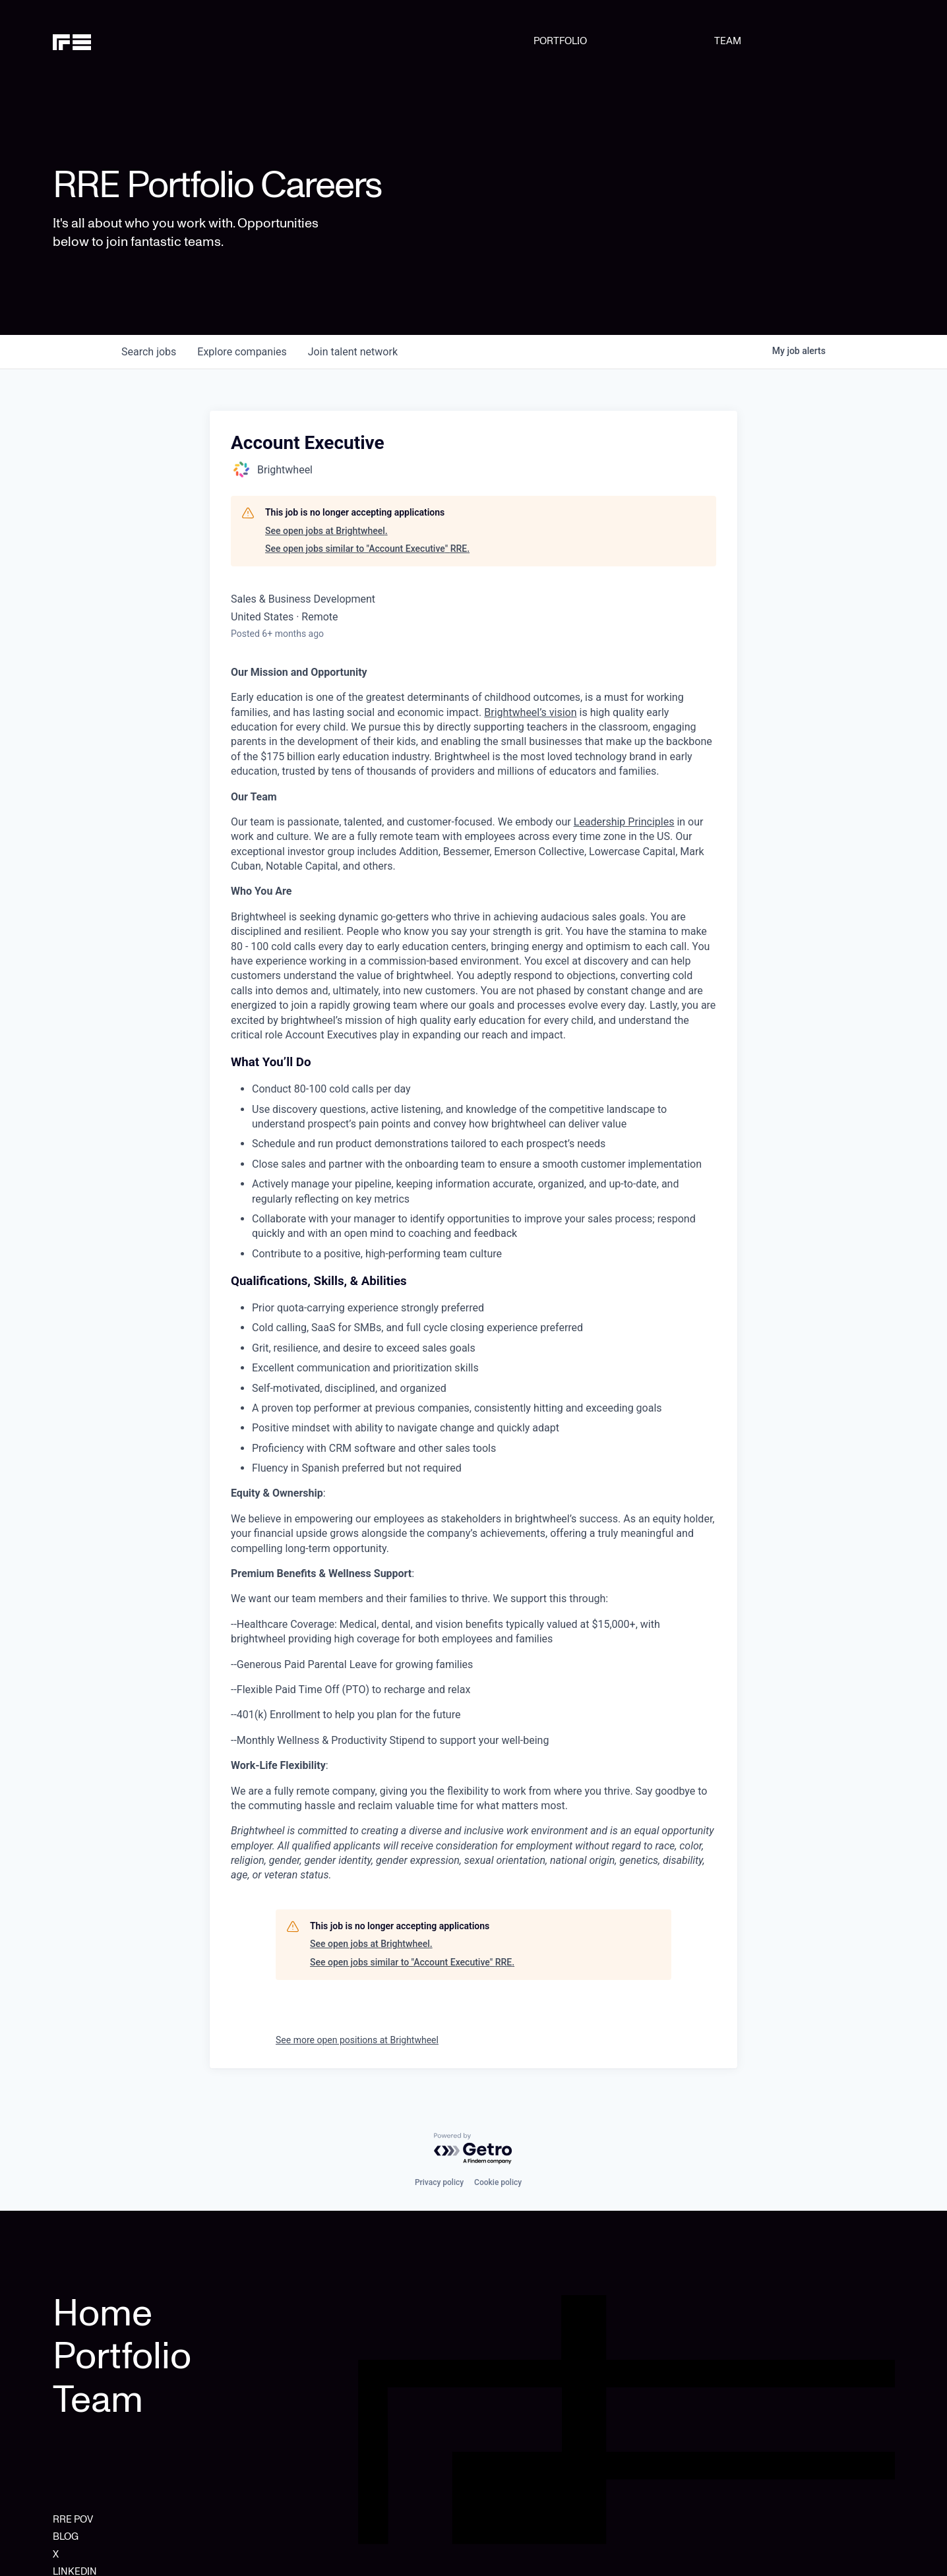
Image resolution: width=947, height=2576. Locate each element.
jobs (148, 351)
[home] (113, 41)
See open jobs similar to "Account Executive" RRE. (367, 548)
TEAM (727, 41)
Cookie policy (498, 2182)
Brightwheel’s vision (530, 712)
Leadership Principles (624, 822)
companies (241, 351)
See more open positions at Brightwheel (357, 2040)
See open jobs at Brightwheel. (326, 530)
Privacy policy (439, 2182)
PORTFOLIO (560, 41)
